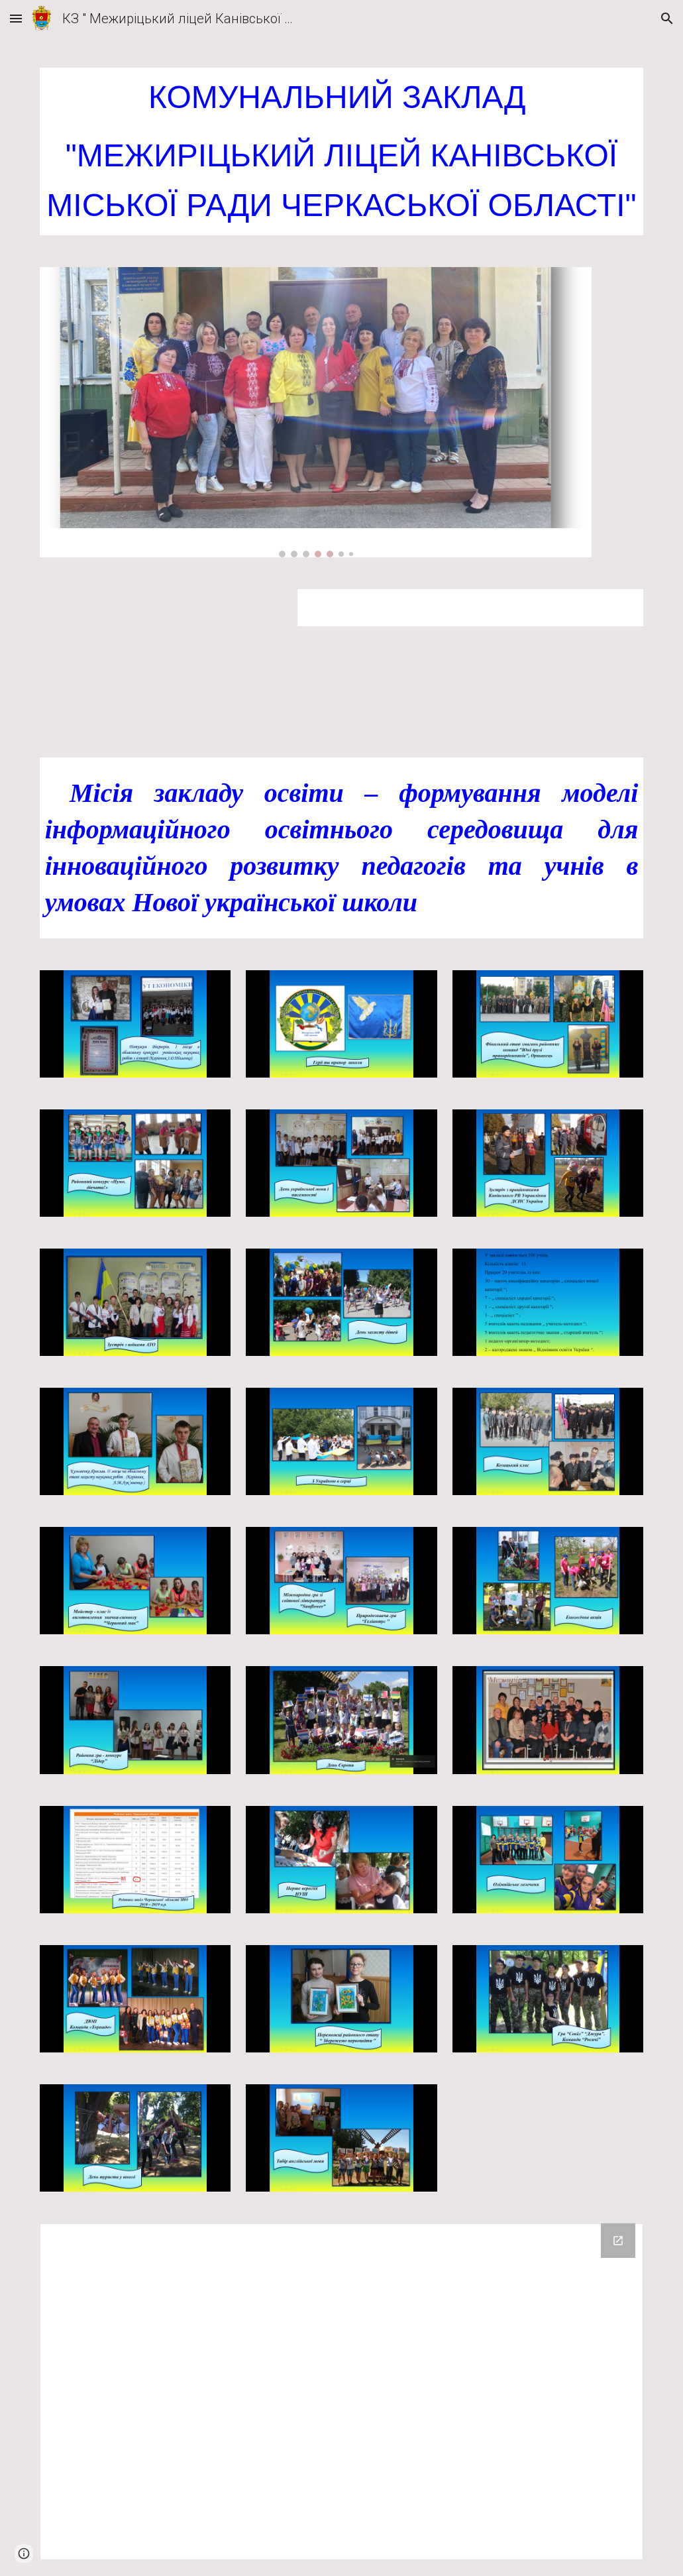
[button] (16, 18)
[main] (342, 151)
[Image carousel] (316, 412)
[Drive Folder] (342, 2391)
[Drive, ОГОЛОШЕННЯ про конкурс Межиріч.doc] (161, 657)
